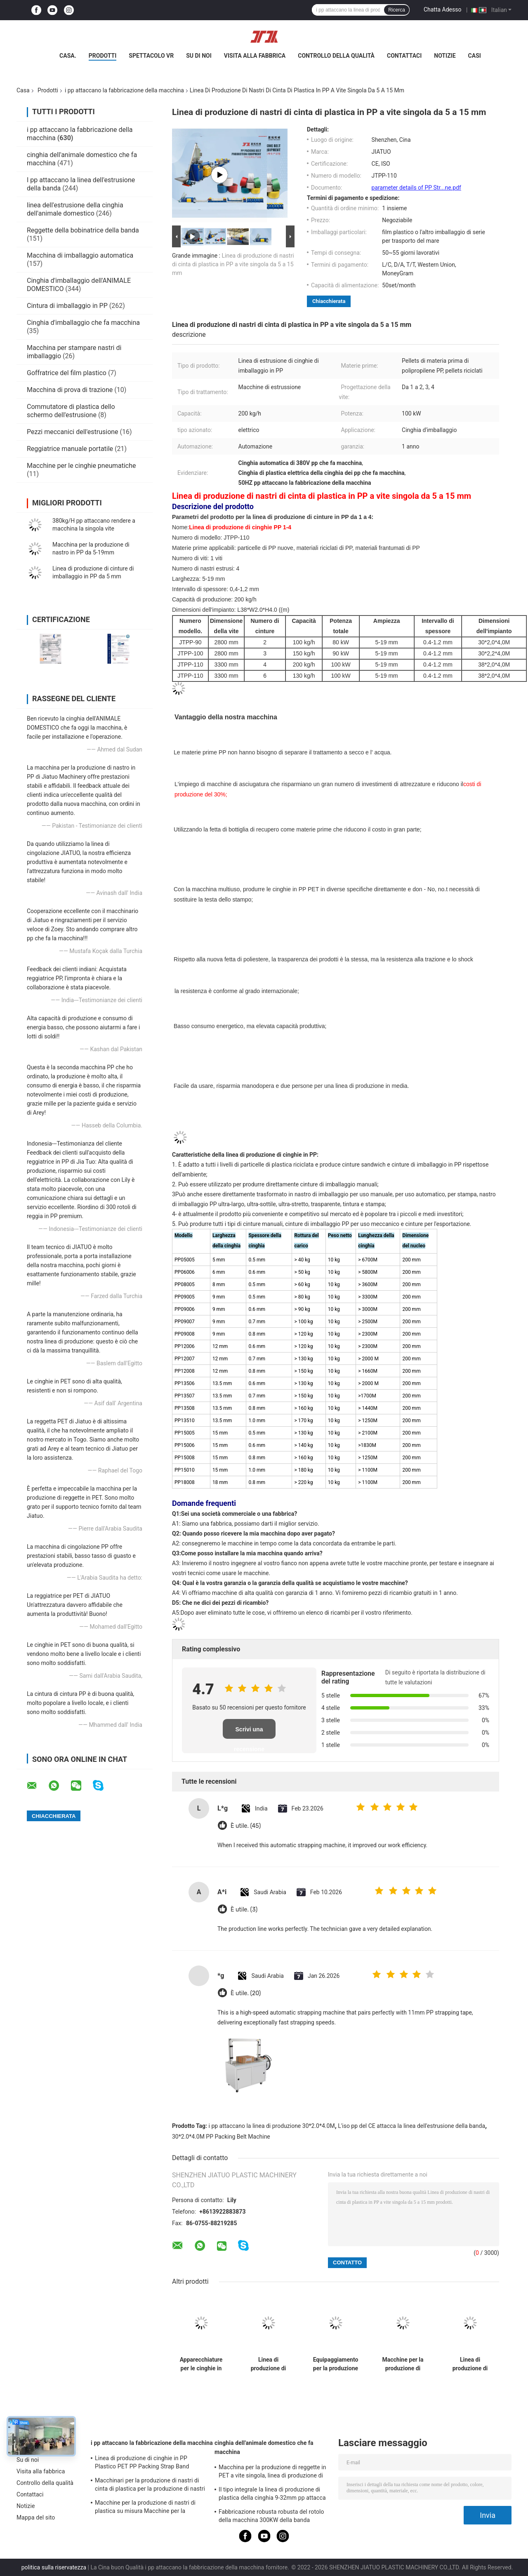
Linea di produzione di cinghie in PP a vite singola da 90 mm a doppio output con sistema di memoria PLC (470, 2364)
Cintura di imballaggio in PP (67, 306)
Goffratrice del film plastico (66, 373)
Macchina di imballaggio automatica (80, 255)
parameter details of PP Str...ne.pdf (416, 187)
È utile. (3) (244, 1909)
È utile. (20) (246, 1993)
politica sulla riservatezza (53, 2567)
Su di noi (199, 55)
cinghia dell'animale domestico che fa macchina (264, 2447)
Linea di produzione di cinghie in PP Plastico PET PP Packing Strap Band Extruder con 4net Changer (142, 2463)
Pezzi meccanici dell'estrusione (72, 432)
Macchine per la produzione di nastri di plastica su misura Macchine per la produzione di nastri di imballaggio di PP (147, 2508)
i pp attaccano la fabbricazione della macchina (124, 90)
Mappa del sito (35, 2517)
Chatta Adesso (443, 9)
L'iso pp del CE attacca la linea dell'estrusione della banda (411, 2126)
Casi (474, 55)
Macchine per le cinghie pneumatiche (81, 466)
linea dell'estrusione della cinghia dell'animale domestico (75, 209)
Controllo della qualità (336, 55)
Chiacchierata (328, 301)
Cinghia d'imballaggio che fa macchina (83, 322)
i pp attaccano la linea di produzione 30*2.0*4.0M (272, 2126)
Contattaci (404, 55)
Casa (23, 90)
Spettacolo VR (151, 55)
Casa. (67, 55)
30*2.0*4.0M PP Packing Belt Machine (221, 2136)
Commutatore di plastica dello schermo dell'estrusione (71, 411)
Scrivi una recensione (249, 1732)
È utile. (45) (246, 1825)
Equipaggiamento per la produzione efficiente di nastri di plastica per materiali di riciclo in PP (335, 2364)
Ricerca (396, 10)
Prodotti (103, 55)
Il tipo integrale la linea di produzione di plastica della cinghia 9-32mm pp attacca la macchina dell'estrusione (272, 2494)
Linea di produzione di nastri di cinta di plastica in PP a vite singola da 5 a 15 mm (233, 264)
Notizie (444, 55)
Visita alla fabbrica (254, 55)
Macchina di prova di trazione (70, 390)
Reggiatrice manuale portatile (70, 449)
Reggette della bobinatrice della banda (83, 230)
